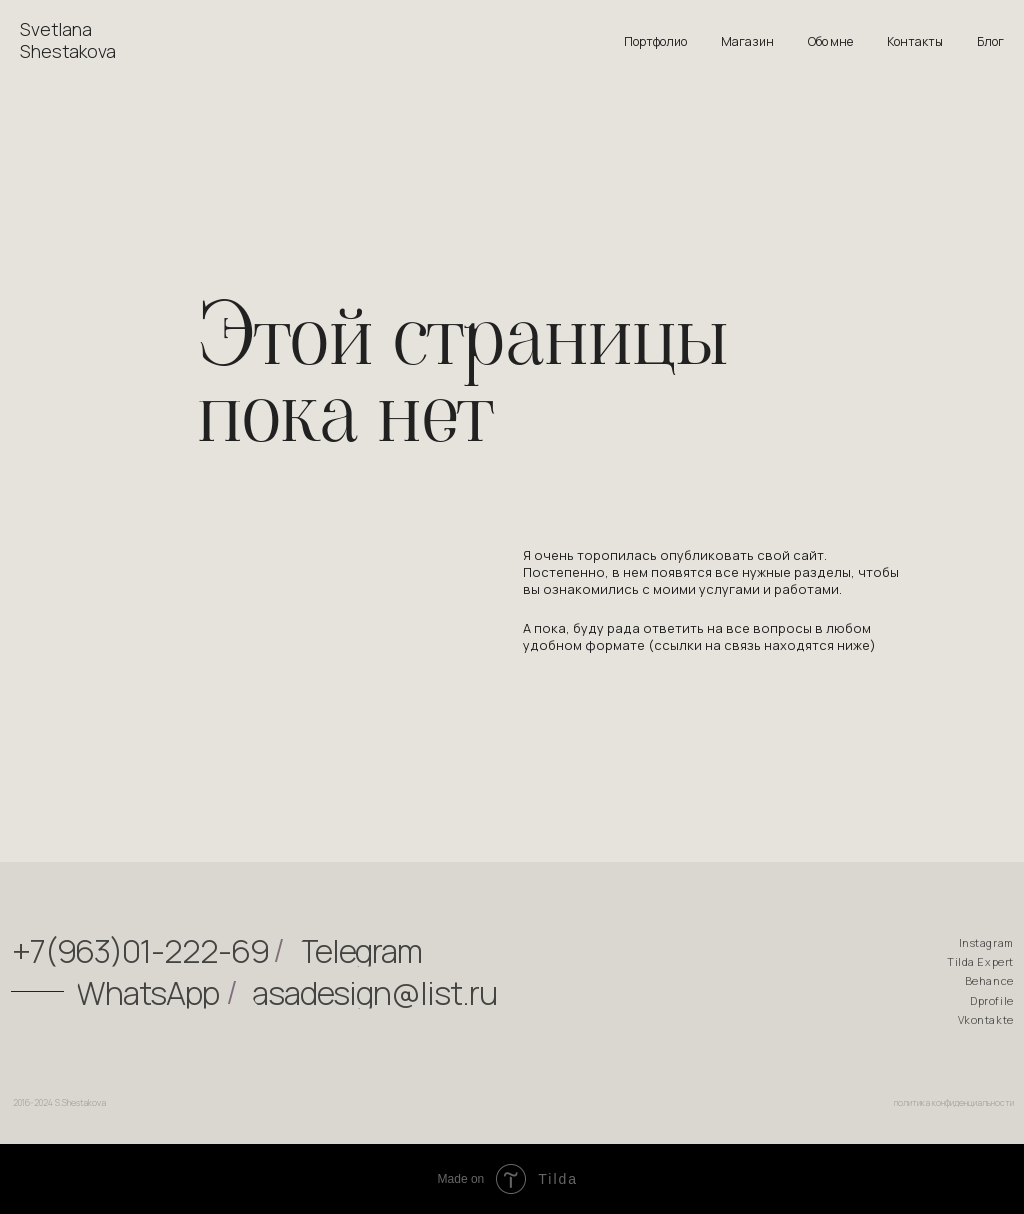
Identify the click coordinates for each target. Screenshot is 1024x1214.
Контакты (915, 41)
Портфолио (655, 41)
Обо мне (830, 41)
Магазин (747, 41)
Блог (990, 41)
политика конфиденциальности (954, 1107)
